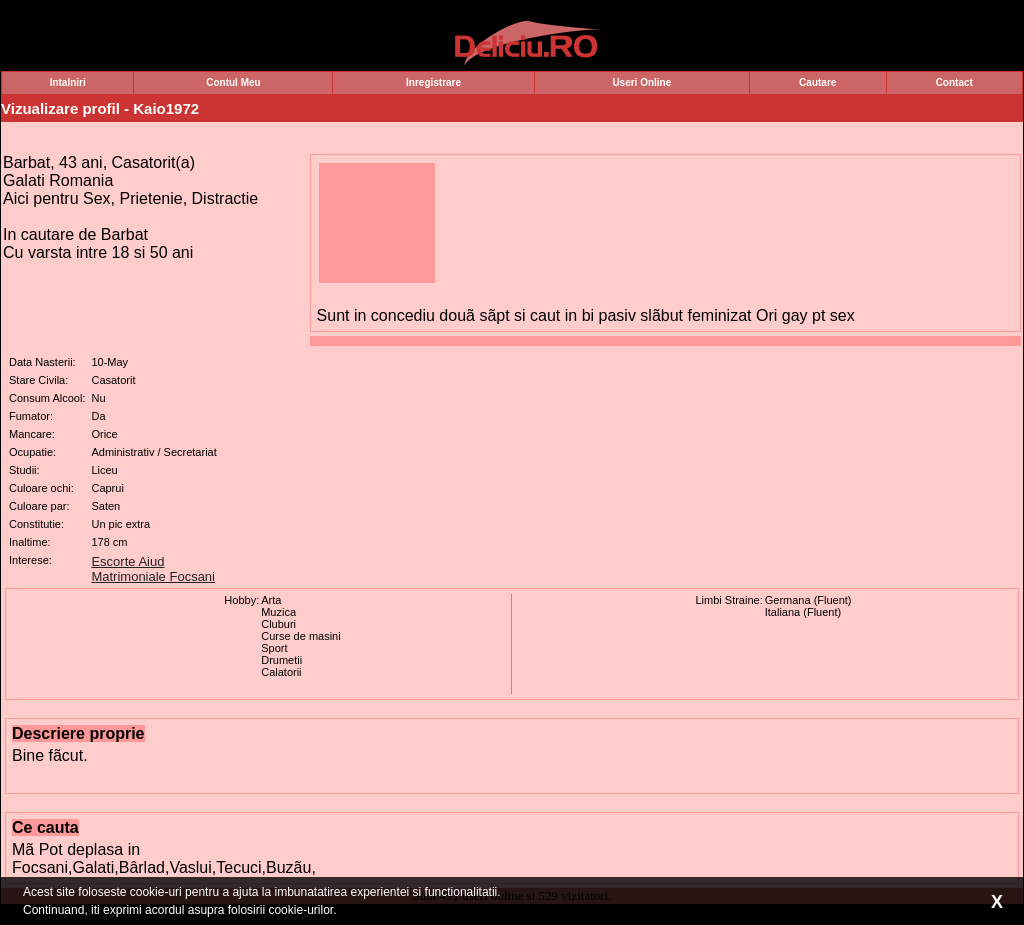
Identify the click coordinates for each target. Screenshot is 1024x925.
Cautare (817, 82)
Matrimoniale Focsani (153, 576)
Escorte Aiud (127, 561)
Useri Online (641, 82)
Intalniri (68, 82)
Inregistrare (433, 82)
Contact (954, 82)
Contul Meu (233, 82)
